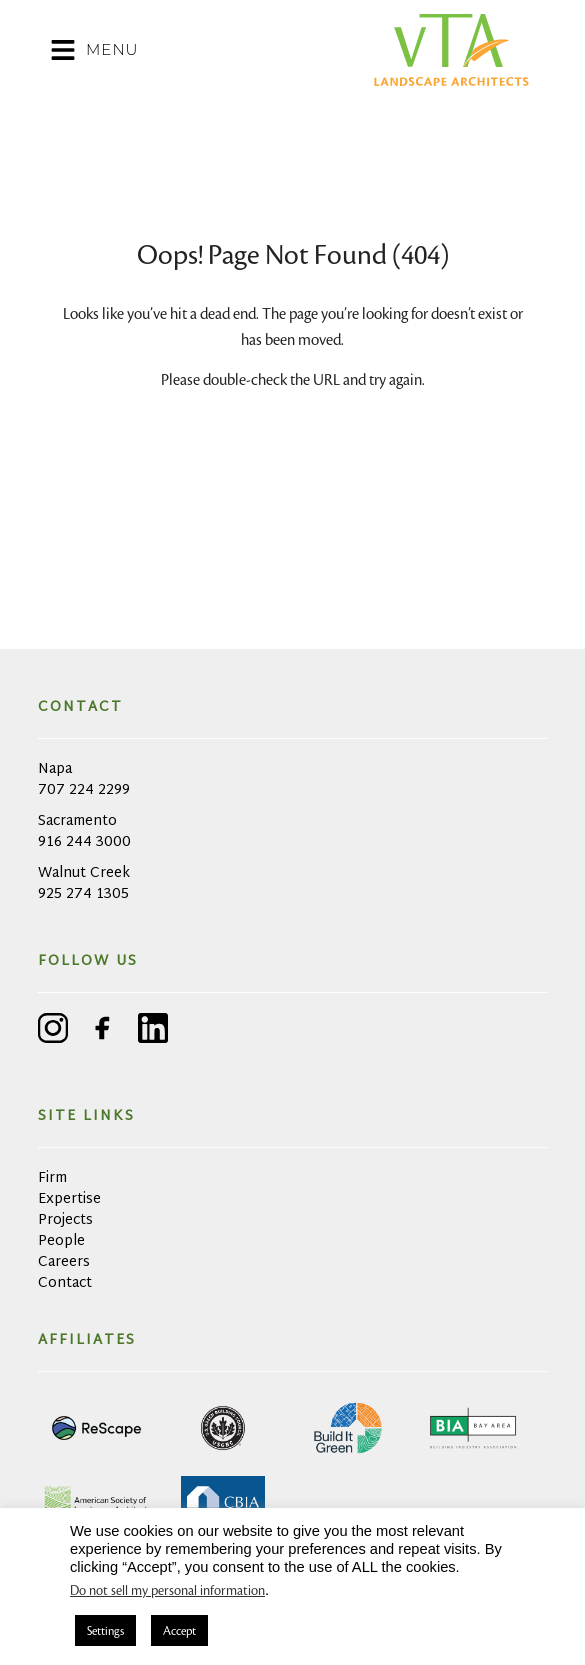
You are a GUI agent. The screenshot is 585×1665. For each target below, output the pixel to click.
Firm (52, 1178)
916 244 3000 (84, 842)
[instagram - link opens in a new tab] (53, 1031)
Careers (64, 1262)
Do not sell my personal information (167, 1590)
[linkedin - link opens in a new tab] (153, 1031)
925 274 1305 (83, 894)
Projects (65, 1220)
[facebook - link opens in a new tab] (103, 1031)
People (61, 1241)
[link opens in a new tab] (98, 1428)
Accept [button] (179, 1630)
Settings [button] (105, 1630)
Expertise (69, 1199)
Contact (65, 1283)
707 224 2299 (84, 790)
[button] (209, 50)
